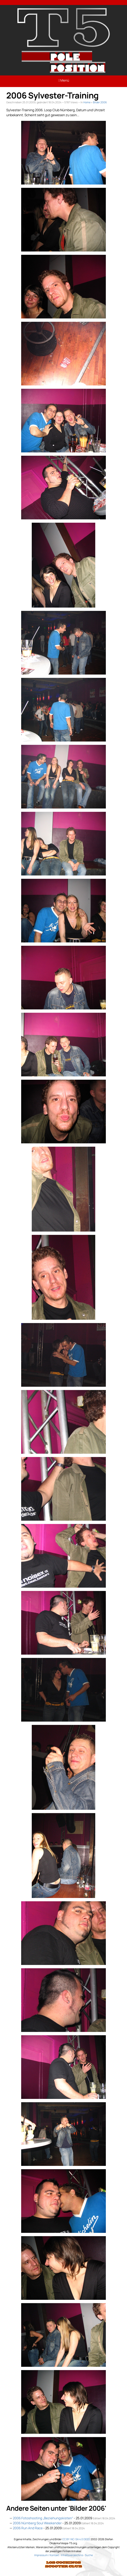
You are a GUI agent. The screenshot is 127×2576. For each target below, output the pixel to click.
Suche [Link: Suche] (89, 2555)
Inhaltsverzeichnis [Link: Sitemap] (72, 2555)
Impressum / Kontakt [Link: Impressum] (46, 2555)
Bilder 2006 (100, 102)
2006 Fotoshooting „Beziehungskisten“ (43, 2518)
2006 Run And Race (28, 2528)
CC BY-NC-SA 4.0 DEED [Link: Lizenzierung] (76, 2539)
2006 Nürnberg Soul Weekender (37, 2523)
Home (86, 102)
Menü (64, 80)
